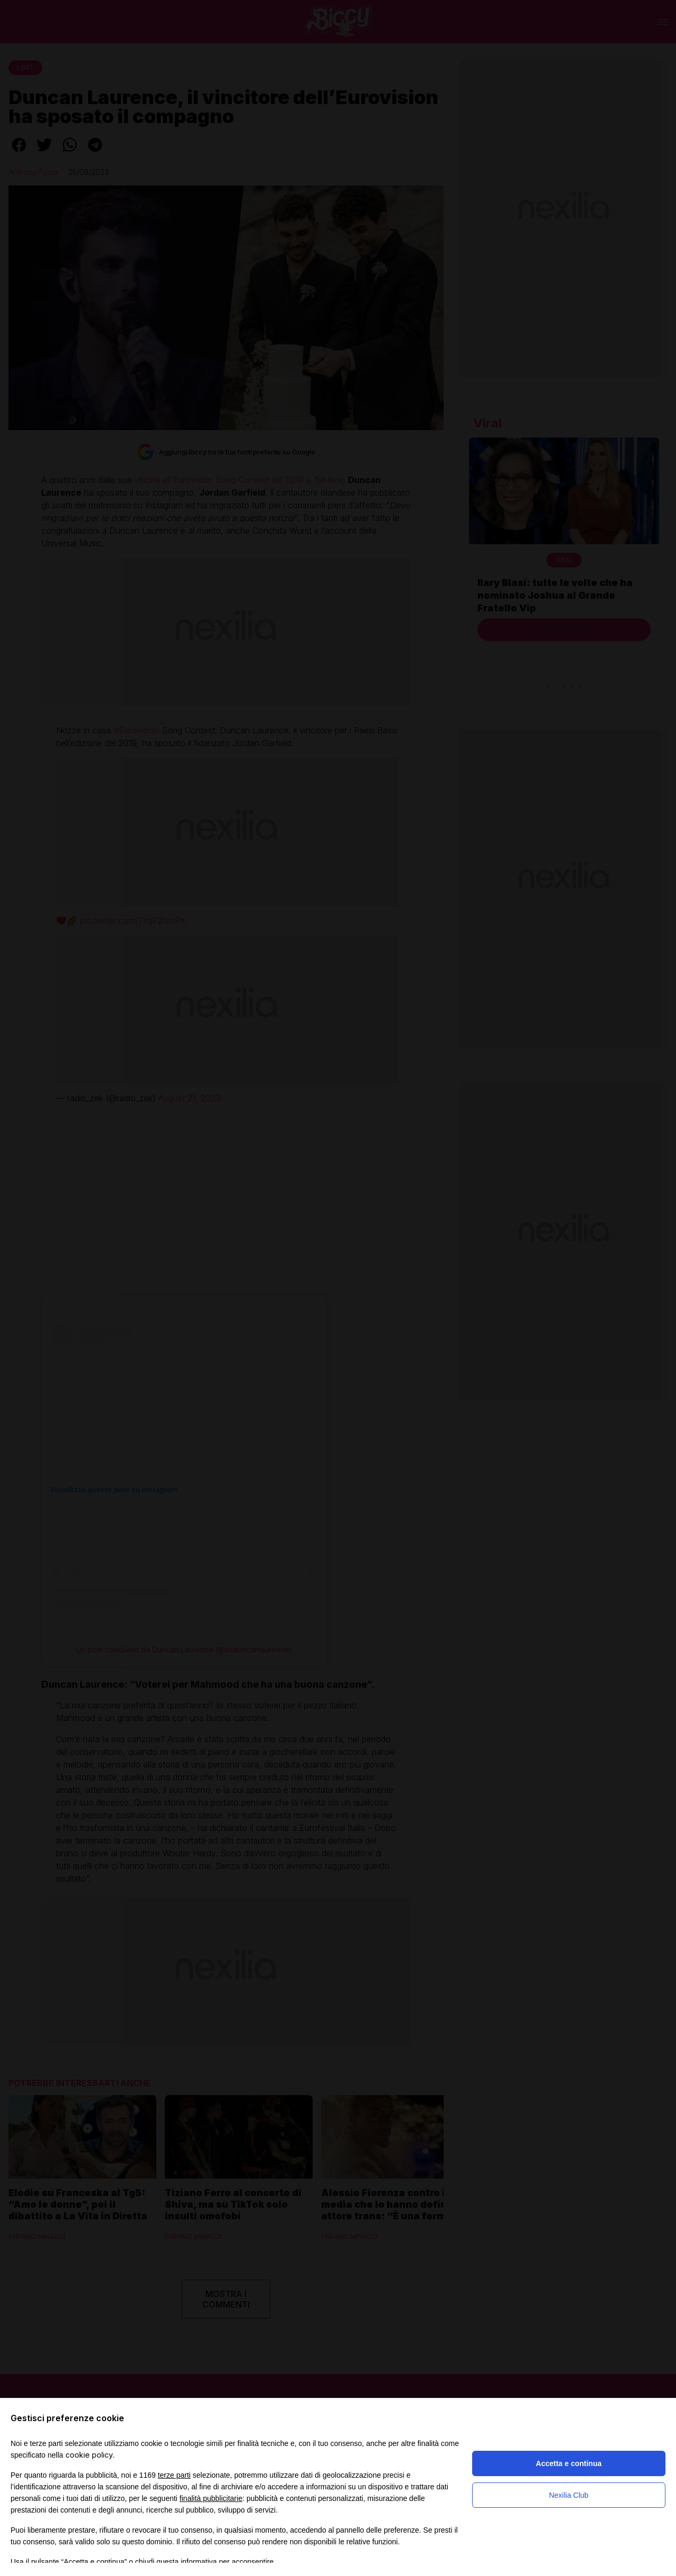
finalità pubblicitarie (211, 2498)
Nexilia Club (568, 2495)
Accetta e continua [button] (569, 2463)
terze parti (174, 2475)
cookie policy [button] (89, 2454)
